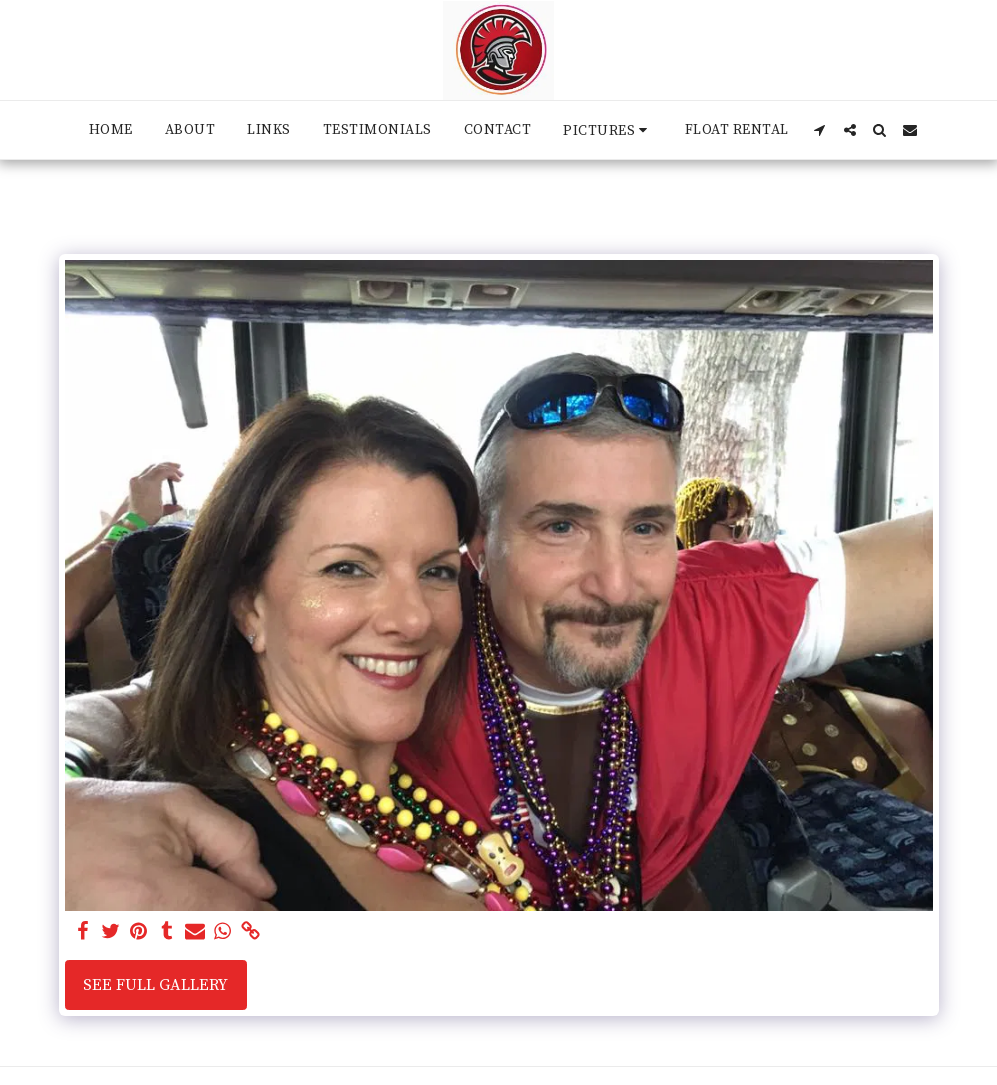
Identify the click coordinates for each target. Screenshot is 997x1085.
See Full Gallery (155, 985)
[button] (608, 130)
